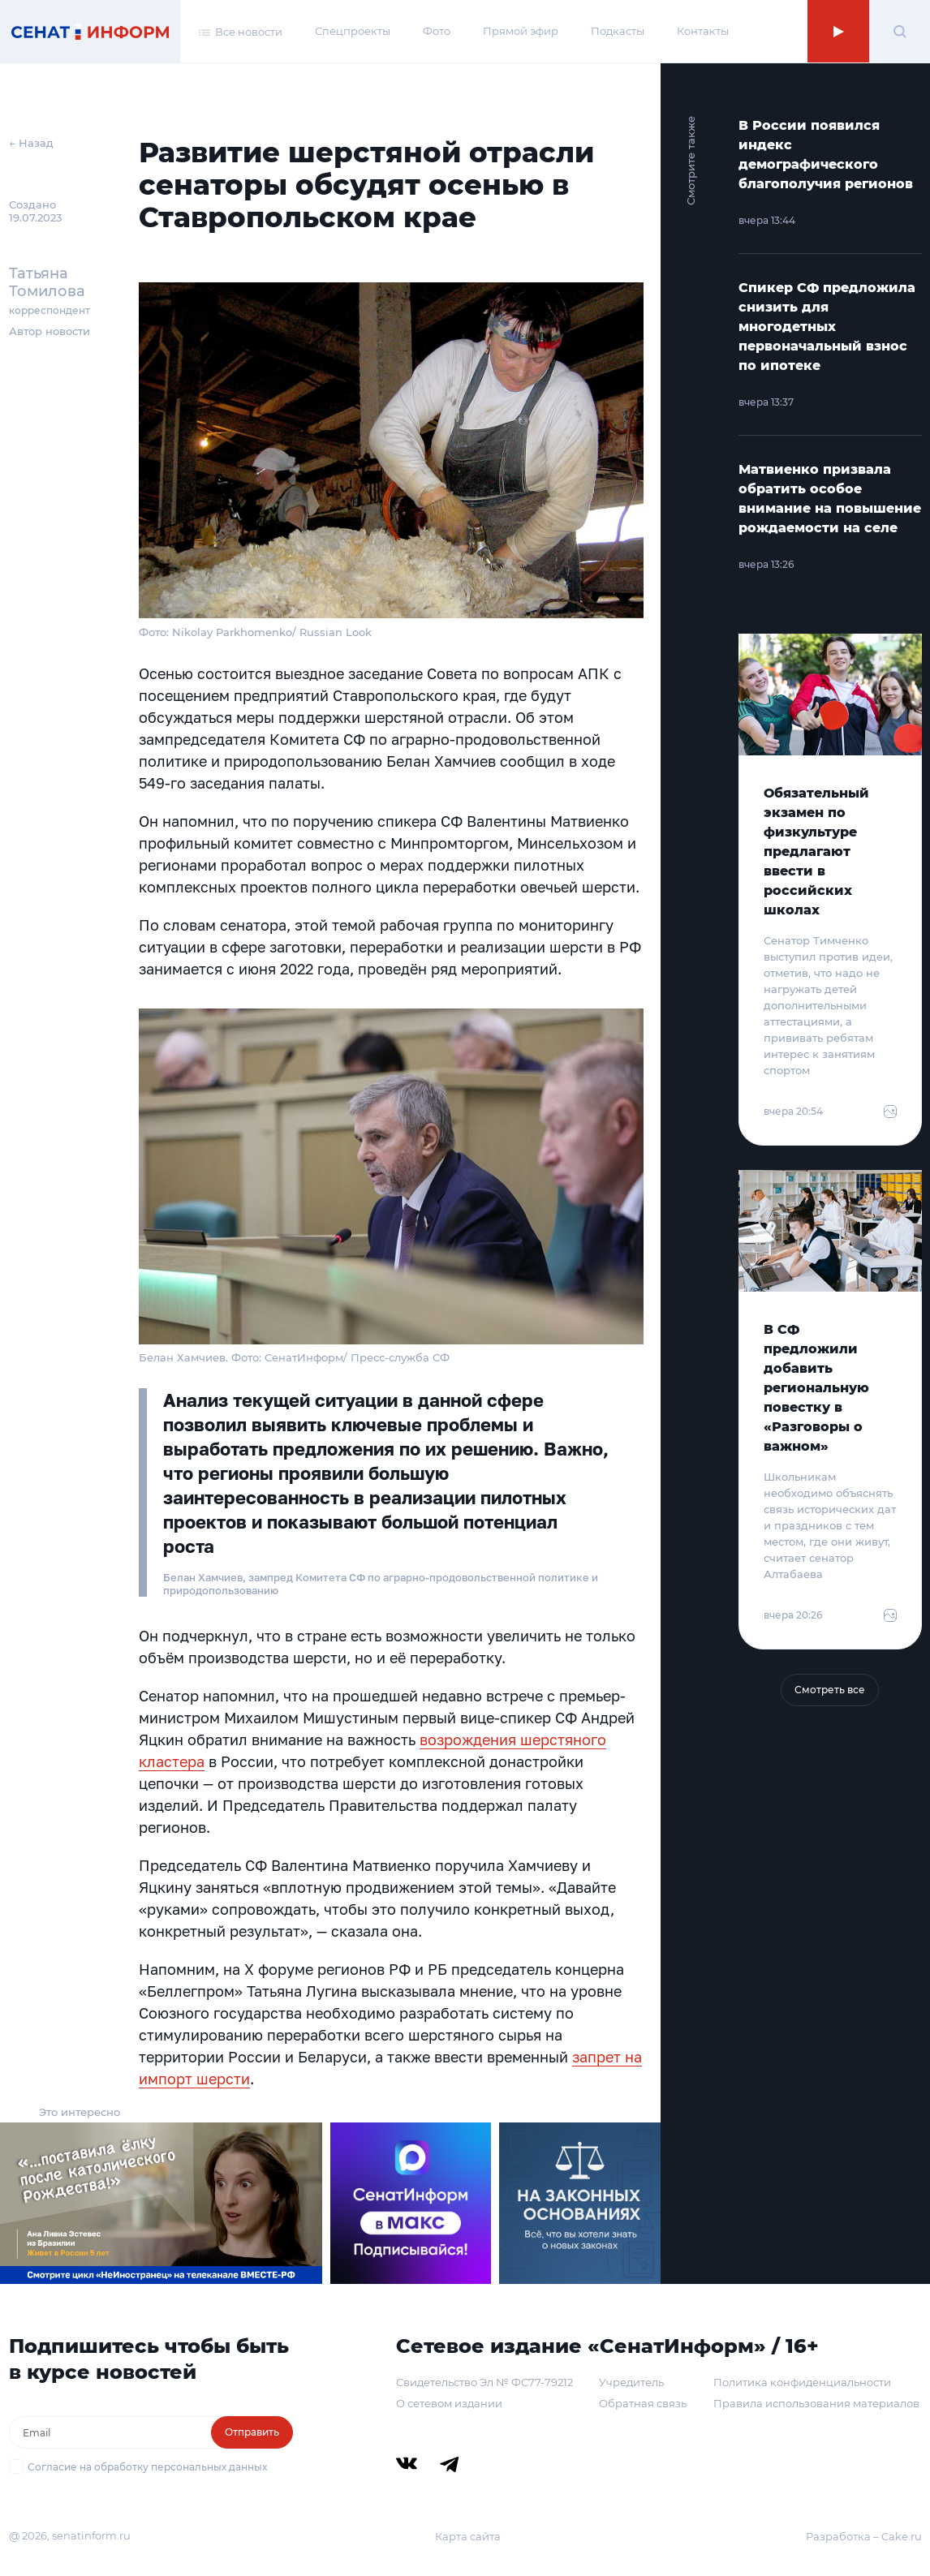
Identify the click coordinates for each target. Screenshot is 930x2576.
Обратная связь (643, 2403)
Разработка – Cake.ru (864, 2536)
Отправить (252, 2432)
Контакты (703, 30)
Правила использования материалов (816, 2403)
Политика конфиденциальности (802, 2382)
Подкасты (617, 30)
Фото (436, 30)
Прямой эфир (520, 30)
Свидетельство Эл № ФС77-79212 (484, 2382)
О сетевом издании (449, 2403)
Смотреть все (829, 1690)
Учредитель (631, 2382)
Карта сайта (468, 2536)
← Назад (31, 142)
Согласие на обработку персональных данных (147, 2467)
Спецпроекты (352, 30)
